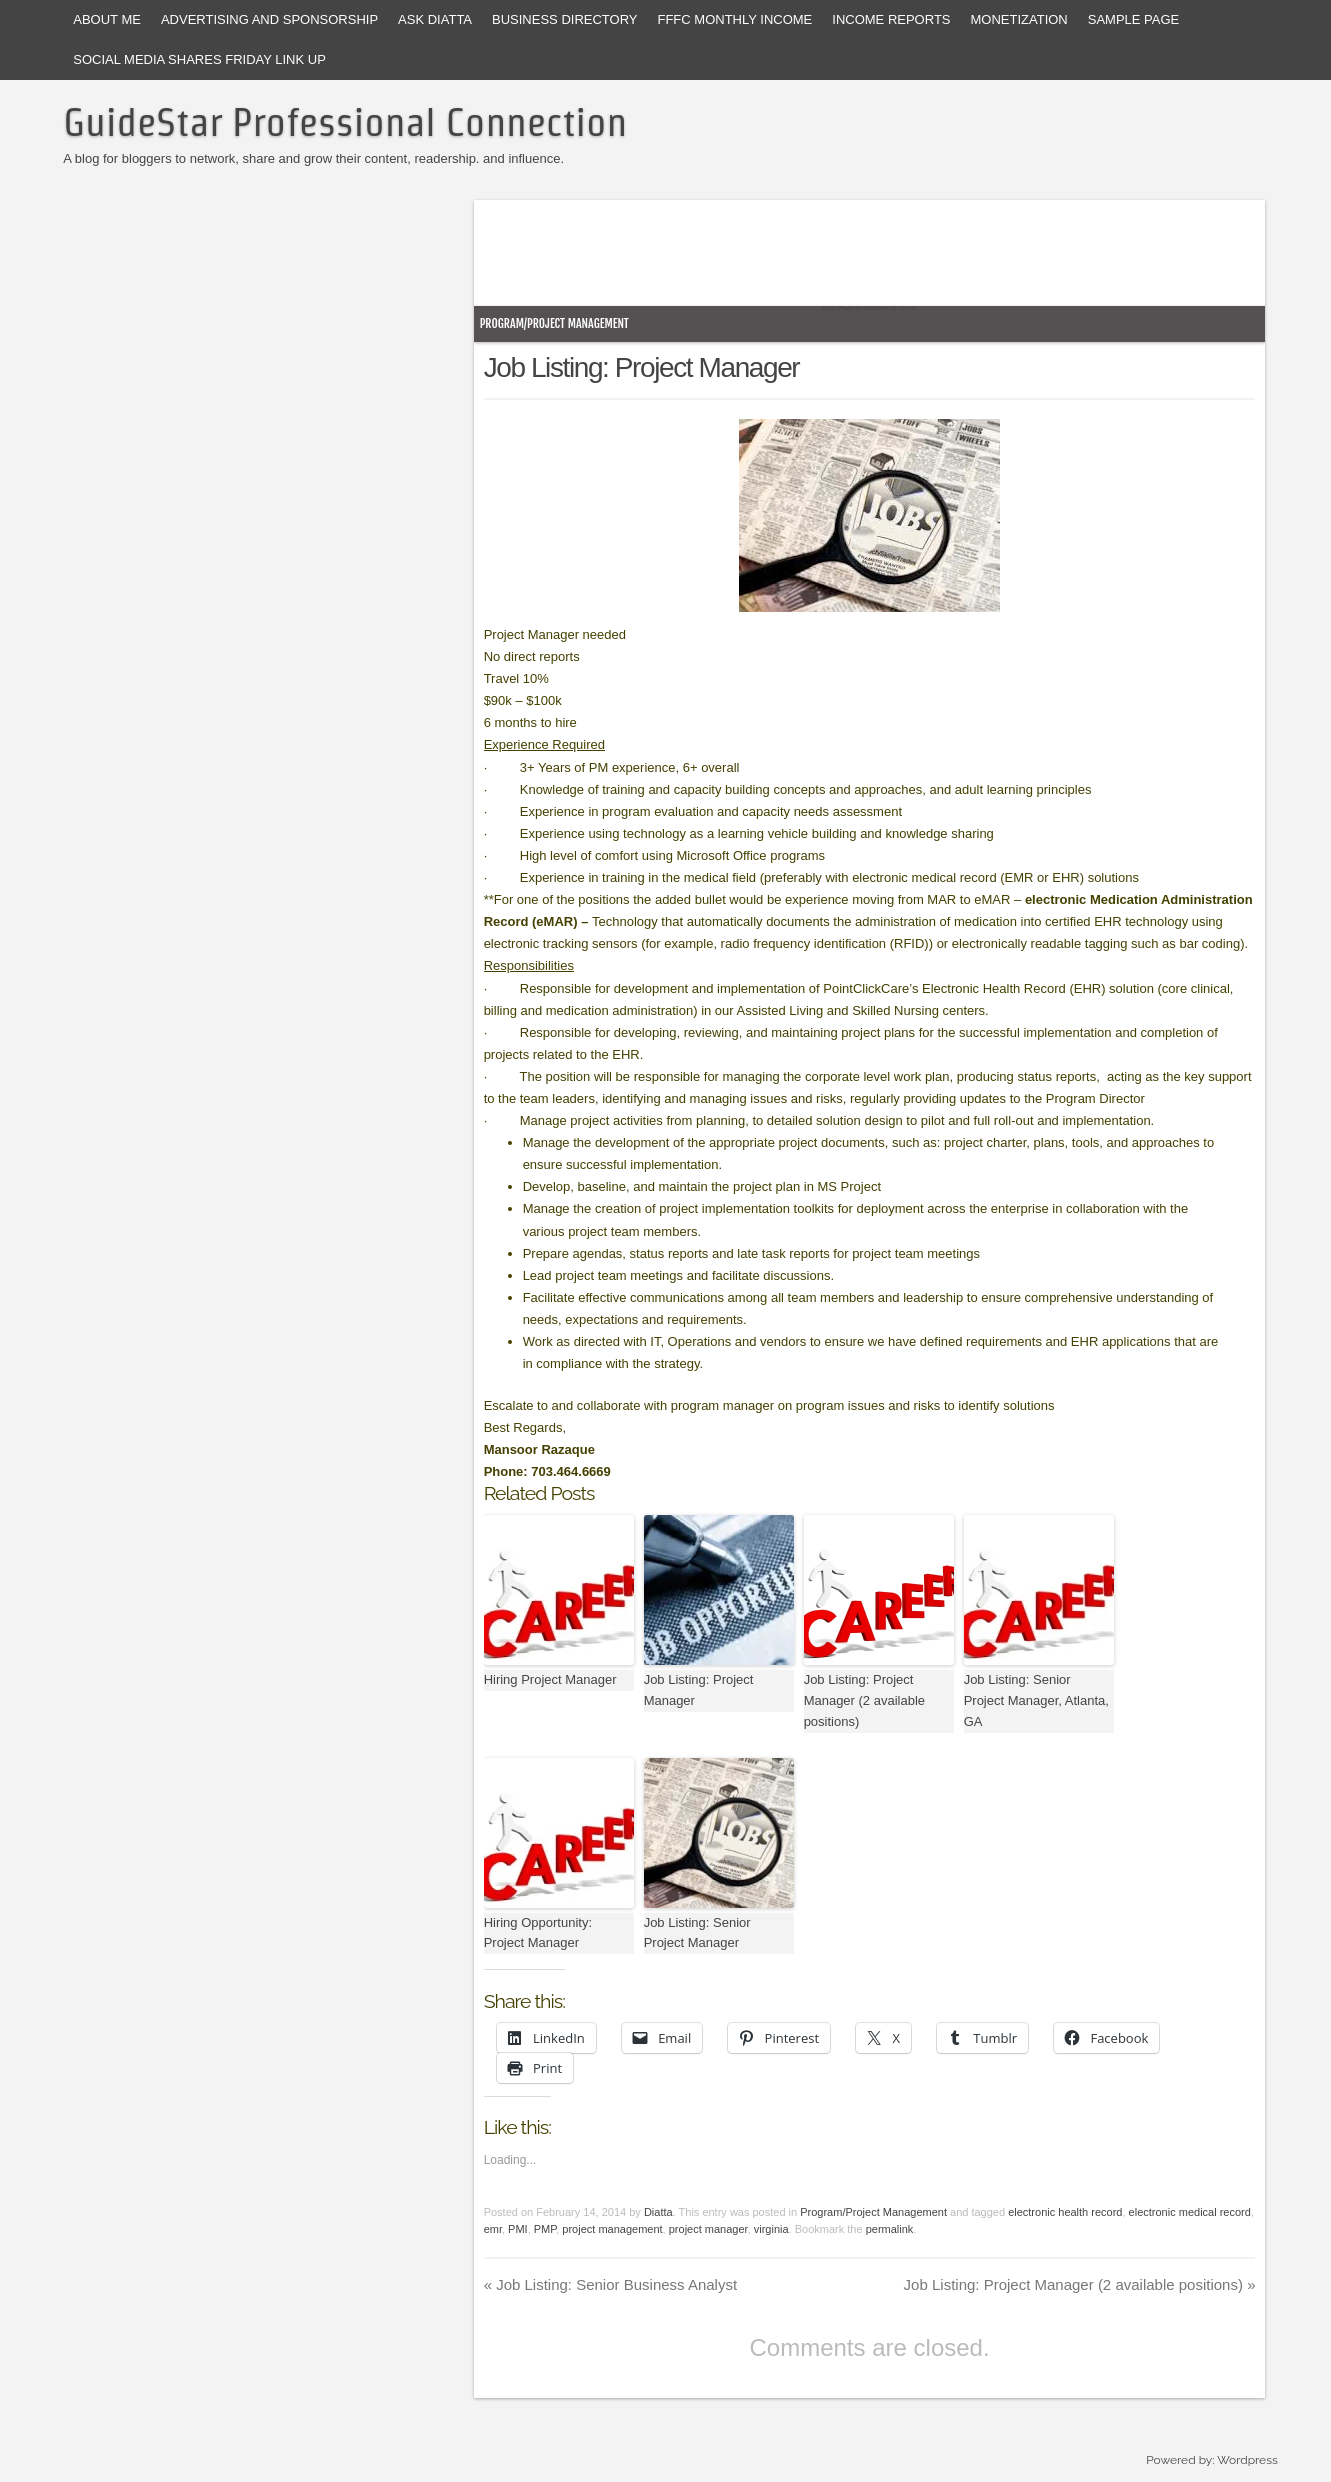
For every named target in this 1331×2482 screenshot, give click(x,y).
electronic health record (1065, 2212)
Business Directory (564, 19)
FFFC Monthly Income (734, 19)
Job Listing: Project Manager (699, 1690)
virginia (771, 2229)
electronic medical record (1190, 2212)
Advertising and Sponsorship (269, 19)
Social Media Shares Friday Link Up (199, 59)
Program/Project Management (554, 323)
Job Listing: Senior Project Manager (697, 1933)
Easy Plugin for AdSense (856, 308)
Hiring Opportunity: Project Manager (538, 1933)
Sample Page (1134, 19)
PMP (545, 2229)
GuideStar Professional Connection (345, 122)
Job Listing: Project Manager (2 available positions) (864, 1700)
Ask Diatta (435, 19)
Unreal (908, 308)
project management (612, 2229)
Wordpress (1247, 2460)
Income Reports (891, 19)
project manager (708, 2229)
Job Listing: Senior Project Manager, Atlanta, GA (1036, 1700)
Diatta (658, 2212)
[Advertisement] (843, 260)
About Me (107, 19)
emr (493, 2229)
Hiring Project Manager (550, 1679)
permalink (890, 2229)
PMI (518, 2229)
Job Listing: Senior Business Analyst (610, 2284)
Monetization (1019, 19)
